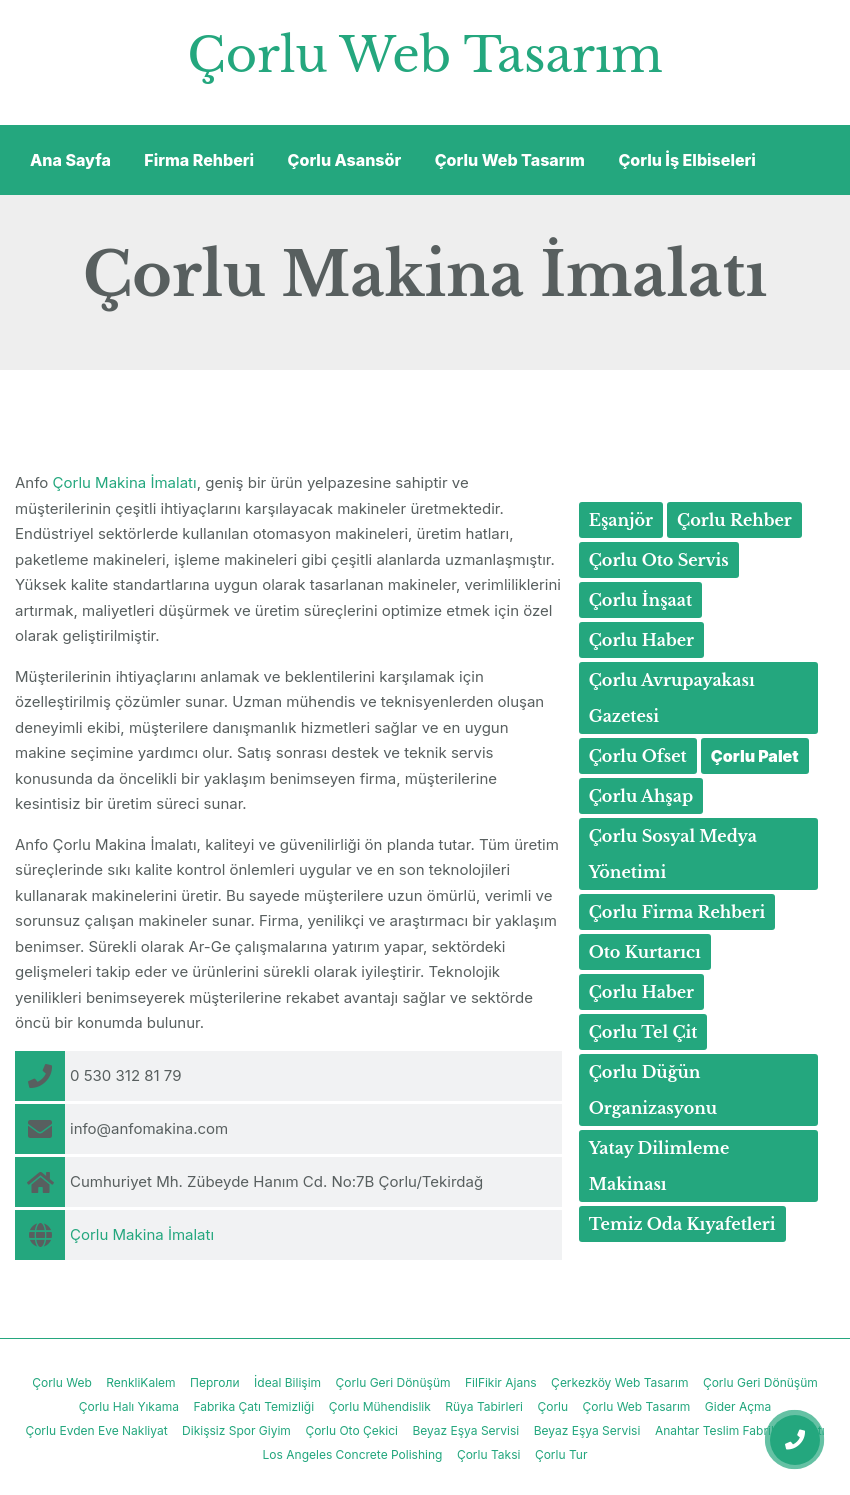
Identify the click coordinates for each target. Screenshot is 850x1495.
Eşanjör (621, 520)
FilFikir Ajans (501, 1382)
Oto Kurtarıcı (645, 952)
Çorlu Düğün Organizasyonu (653, 1090)
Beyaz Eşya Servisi (466, 1430)
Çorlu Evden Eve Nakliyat (96, 1430)
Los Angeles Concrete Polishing (353, 1454)
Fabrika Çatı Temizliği (253, 1406)
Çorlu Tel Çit (643, 1032)
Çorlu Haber (641, 640)
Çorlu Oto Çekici (351, 1430)
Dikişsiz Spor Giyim (236, 1430)
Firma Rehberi (199, 160)
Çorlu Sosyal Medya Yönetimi (673, 854)
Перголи (215, 1382)
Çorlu (552, 1406)
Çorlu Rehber (734, 520)
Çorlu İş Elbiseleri (686, 160)
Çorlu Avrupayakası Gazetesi (672, 698)
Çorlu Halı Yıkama (129, 1406)
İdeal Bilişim (287, 1382)
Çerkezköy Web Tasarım (619, 1382)
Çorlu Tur (561, 1454)
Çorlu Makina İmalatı (125, 482)
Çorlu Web (62, 1382)
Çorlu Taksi (488, 1454)
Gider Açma (738, 1406)
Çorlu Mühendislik (380, 1406)
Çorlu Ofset (638, 756)
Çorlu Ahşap (641, 796)
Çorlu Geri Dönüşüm (393, 1382)
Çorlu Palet (755, 756)
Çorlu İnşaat (640, 600)
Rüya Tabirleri (484, 1406)
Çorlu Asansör (345, 160)
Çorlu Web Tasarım (425, 55)
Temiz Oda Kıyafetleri (682, 1224)
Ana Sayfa (70, 160)
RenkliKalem (140, 1382)
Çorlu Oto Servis (659, 560)
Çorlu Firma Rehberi (677, 912)
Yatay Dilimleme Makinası (659, 1166)
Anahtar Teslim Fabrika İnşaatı (740, 1430)
